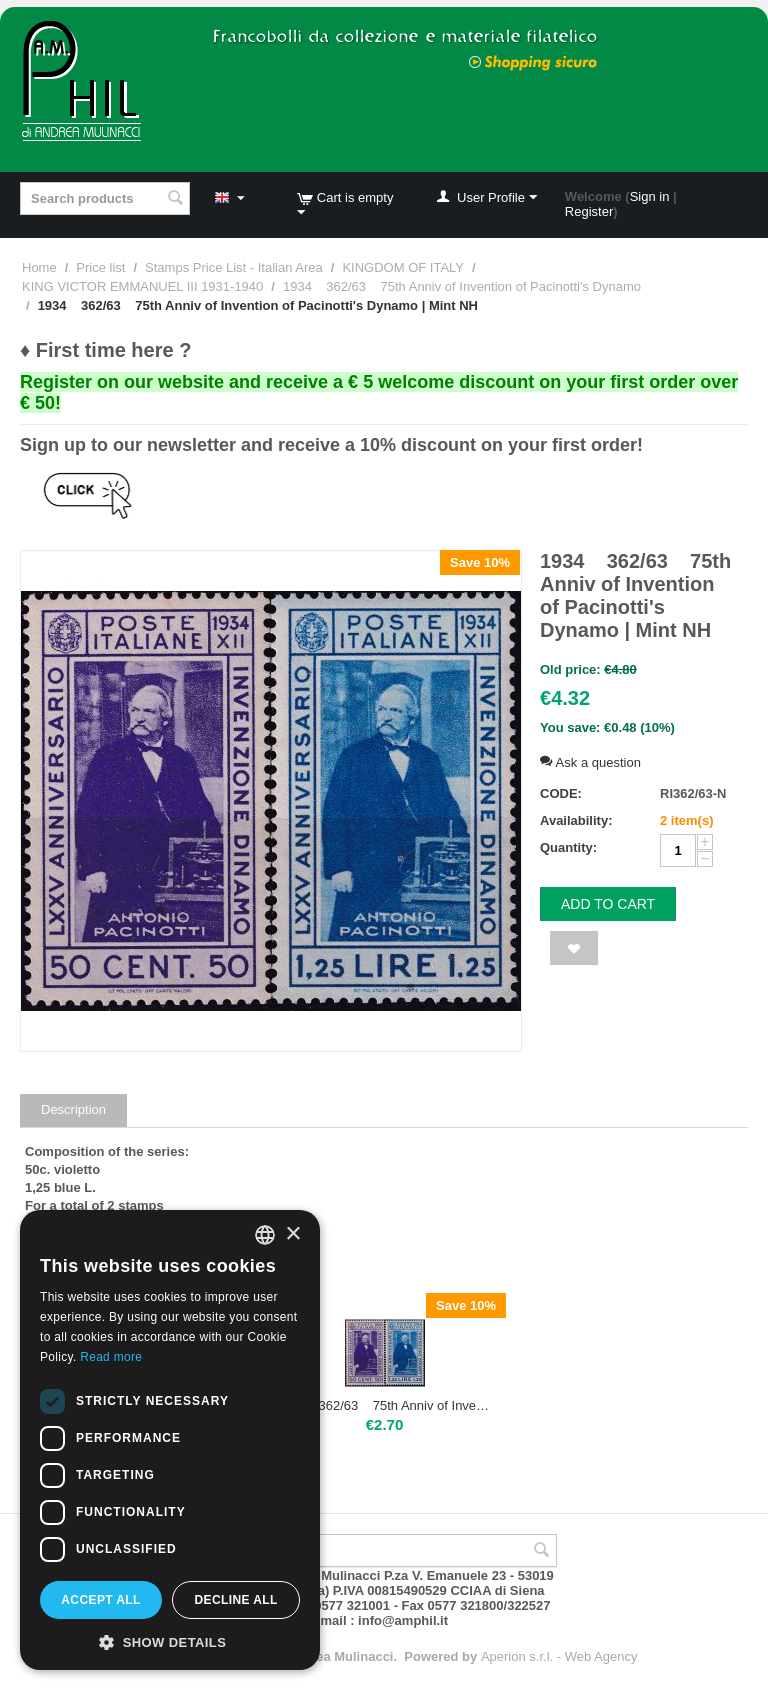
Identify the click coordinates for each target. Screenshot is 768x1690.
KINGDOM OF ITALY (403, 267)
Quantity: (568, 847)
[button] (170, 1641)
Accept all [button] (101, 1600)
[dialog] (170, 1440)
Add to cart (608, 904)
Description (73, 1109)
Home (39, 267)
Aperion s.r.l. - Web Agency (559, 1656)
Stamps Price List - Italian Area (234, 267)
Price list (100, 267)
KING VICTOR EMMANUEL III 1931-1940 (142, 286)
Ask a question (590, 762)
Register (589, 211)
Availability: (576, 820)
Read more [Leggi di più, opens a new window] (111, 1357)
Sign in (650, 196)
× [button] (292, 1234)
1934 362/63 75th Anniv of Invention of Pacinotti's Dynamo (462, 286)
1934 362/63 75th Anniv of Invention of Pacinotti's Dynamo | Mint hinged (384, 1405)
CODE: (561, 793)
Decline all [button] (235, 1600)
